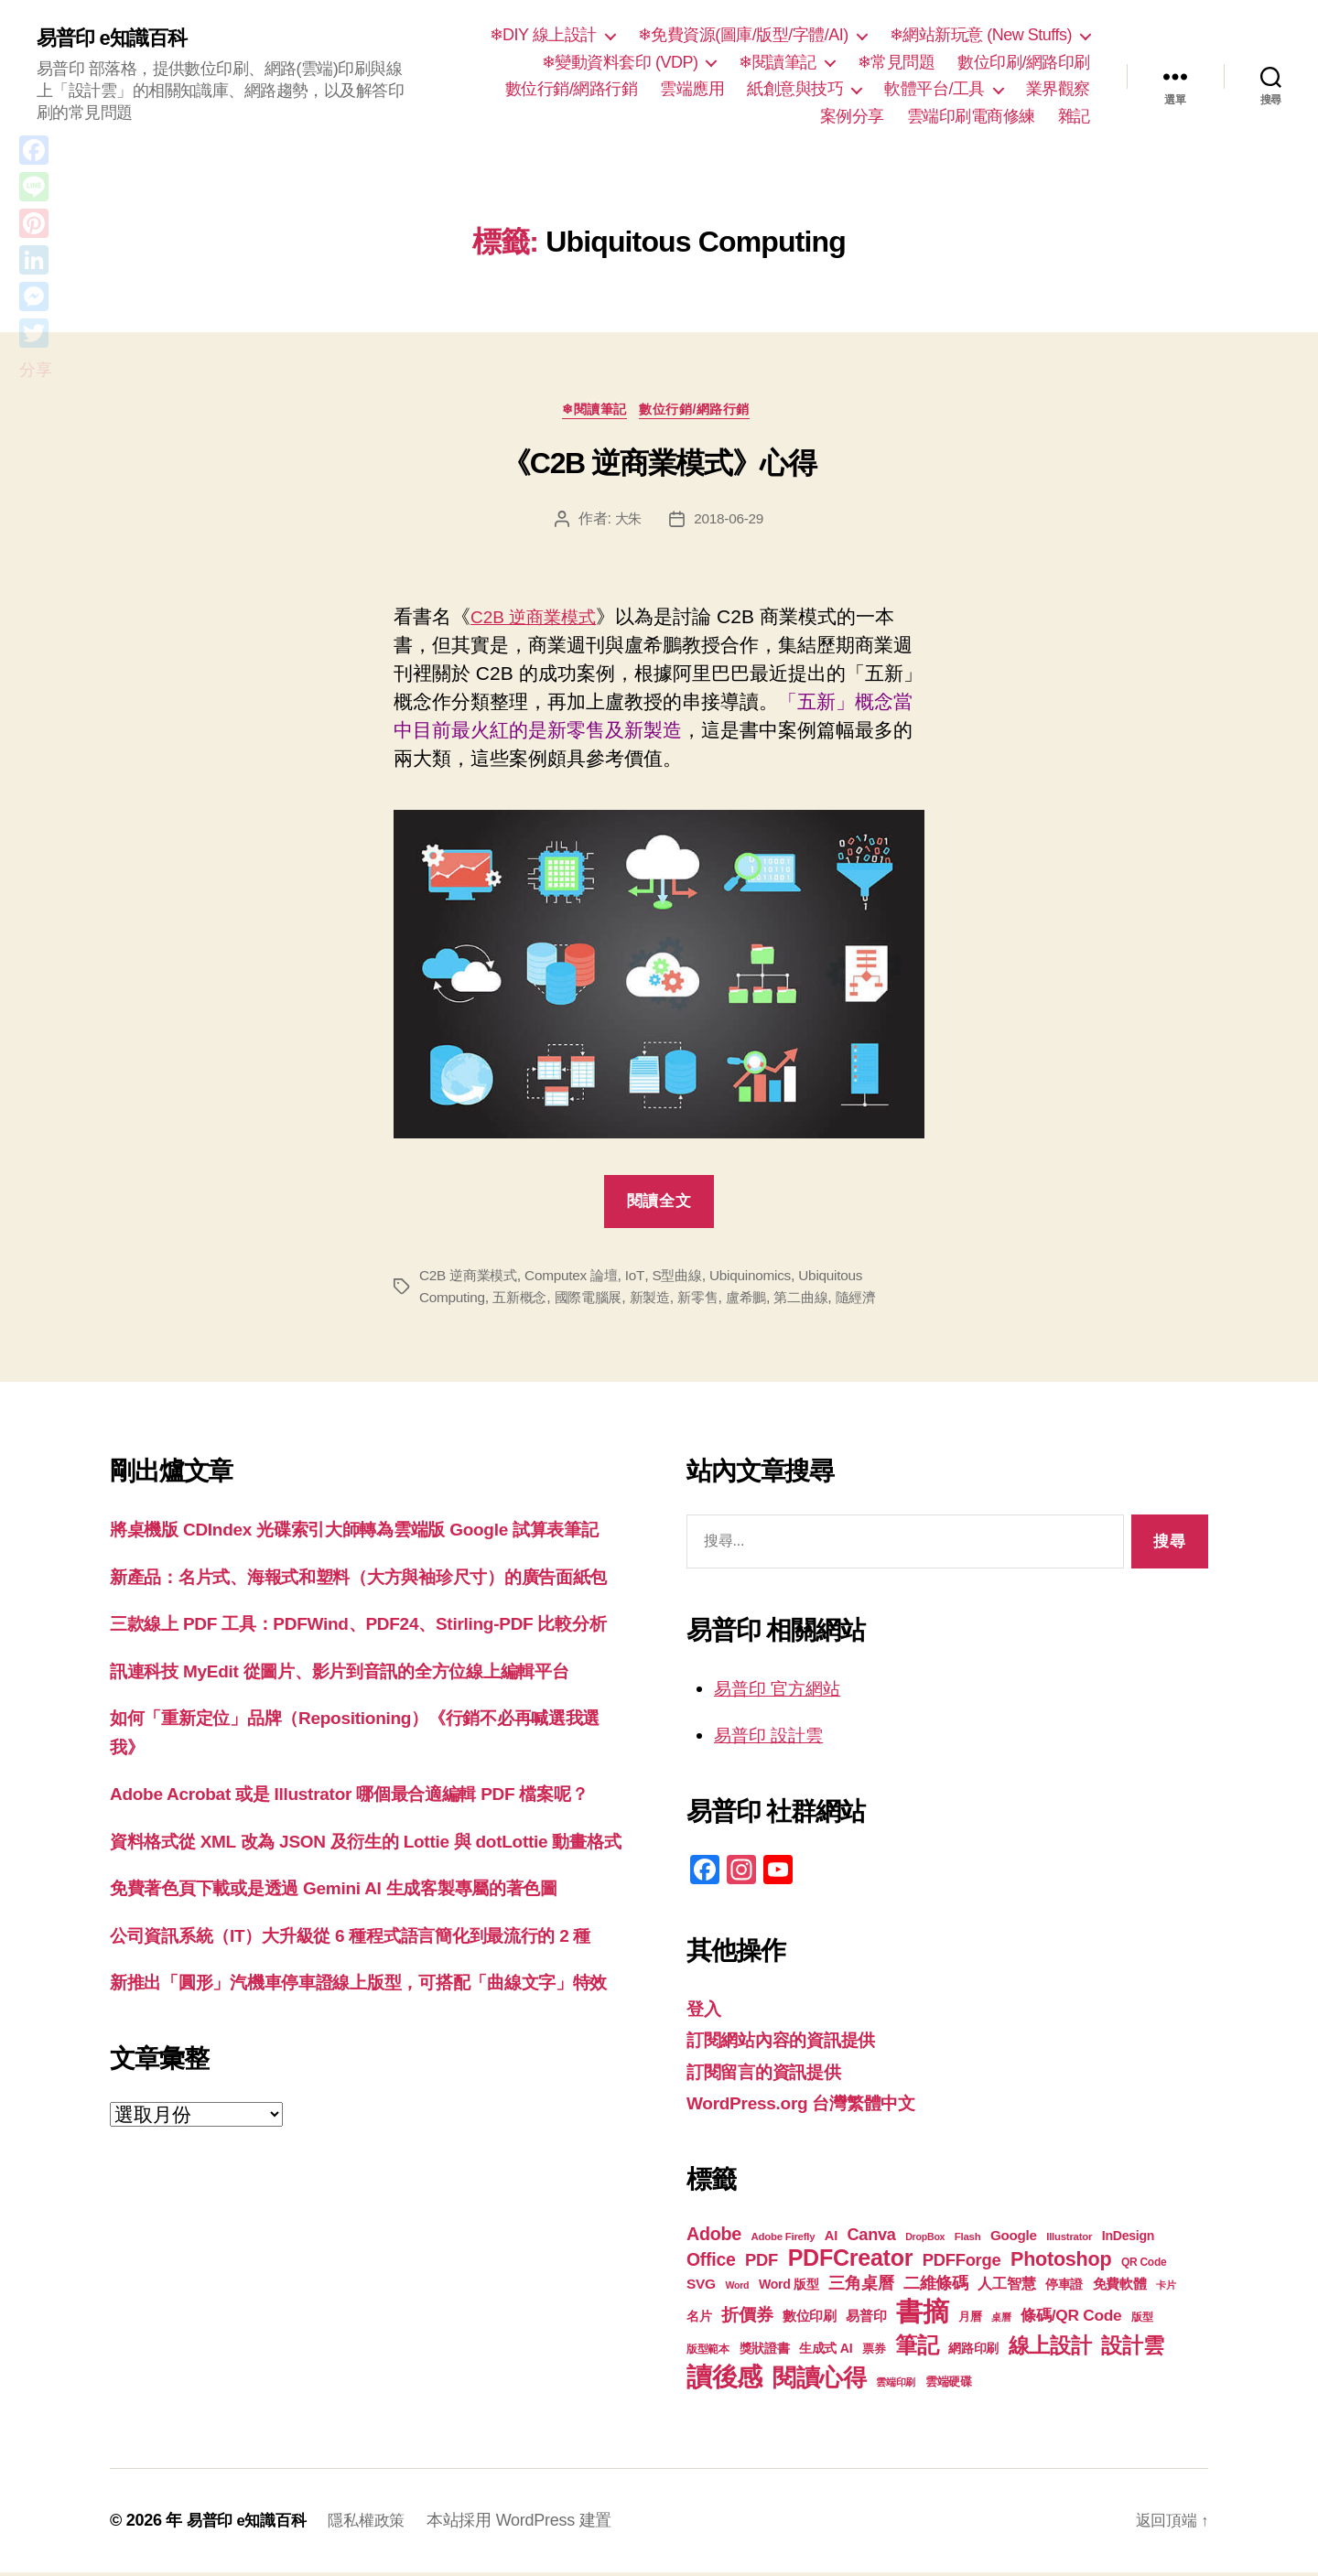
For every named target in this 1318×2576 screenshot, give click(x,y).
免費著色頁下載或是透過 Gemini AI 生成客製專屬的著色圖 (357, 2035)
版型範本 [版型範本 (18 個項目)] (707, 2352)
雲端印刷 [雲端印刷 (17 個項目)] (895, 2385)
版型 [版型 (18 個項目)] (1141, 2320)
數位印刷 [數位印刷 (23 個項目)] (810, 2319)
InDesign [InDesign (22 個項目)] (1128, 2239)
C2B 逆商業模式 (540, 620)
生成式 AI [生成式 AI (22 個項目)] (825, 2351)
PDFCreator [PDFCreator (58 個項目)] (850, 2261)
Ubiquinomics (764, 1279)
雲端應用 (692, 89)
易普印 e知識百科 (118, 38)
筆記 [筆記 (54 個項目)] (916, 2348)
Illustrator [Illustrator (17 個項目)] (1069, 2240)
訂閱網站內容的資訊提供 (790, 2042)
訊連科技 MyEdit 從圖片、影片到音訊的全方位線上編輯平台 (364, 1760)
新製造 (662, 1301)
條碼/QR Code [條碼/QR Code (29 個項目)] (1071, 2319)
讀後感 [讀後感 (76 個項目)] (724, 2380)
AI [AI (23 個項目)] (831, 2239)
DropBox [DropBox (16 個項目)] (925, 2240)
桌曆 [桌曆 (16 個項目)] (1000, 2320)
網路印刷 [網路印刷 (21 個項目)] (973, 2352)
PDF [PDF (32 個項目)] (761, 2263)
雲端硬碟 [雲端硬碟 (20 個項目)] (948, 2385)
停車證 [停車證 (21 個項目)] (1064, 2288)
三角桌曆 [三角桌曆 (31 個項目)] (860, 2287)
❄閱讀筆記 (777, 62)
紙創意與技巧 (795, 89)
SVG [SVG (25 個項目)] (701, 2287)
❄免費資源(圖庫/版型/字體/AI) (743, 35)
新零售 (712, 1301)
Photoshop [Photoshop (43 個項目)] (1060, 2262)
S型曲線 (688, 1279)
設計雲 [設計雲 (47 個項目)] (1132, 2349)
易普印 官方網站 (784, 1691)
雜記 (1074, 116)
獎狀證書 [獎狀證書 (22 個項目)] (765, 2351)
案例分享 (852, 116)
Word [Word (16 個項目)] (737, 2288)
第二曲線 (821, 1301)
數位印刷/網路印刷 (1023, 62)
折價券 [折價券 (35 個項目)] (746, 2318)
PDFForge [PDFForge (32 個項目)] (962, 2263)
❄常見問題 (896, 62)
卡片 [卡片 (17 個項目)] (1165, 2288)
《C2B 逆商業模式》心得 (659, 467)
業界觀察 (1058, 89)
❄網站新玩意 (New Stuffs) (981, 35)
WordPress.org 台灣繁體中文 (813, 2106)
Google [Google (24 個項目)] (1013, 2239)
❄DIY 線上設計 (543, 35)
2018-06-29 (730, 522)
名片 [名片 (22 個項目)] (698, 2319)
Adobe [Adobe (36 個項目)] (713, 2237)
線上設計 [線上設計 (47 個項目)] (1050, 2349)
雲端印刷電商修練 (971, 116)
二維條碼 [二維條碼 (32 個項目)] (935, 2286)
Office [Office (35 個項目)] (711, 2263)
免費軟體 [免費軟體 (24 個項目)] (1120, 2287)
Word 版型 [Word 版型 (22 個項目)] (789, 2287)
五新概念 (524, 1301)
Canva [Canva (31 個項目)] (872, 2238)
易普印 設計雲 (774, 1738)
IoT (644, 1279)
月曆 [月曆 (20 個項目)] (969, 2320)
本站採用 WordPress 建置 (530, 2524)
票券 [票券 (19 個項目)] (873, 2352)
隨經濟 (880, 1301)
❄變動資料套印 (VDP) (620, 62)
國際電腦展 (597, 1301)
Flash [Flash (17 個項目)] (968, 2240)
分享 (35, 370)
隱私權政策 (375, 2524)
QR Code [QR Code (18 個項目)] (1143, 2265)
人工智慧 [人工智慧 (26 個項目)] (1006, 2287)
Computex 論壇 (579, 1279)
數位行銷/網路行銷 (571, 89)
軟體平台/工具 (934, 89)
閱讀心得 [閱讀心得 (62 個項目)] (819, 2381)
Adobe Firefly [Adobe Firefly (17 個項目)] (783, 2240)
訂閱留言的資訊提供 (772, 2075)
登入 (705, 2011)
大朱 (626, 522)
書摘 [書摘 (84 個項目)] (922, 2315)
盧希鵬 (763, 1301)
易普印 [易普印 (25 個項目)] (866, 2319)
